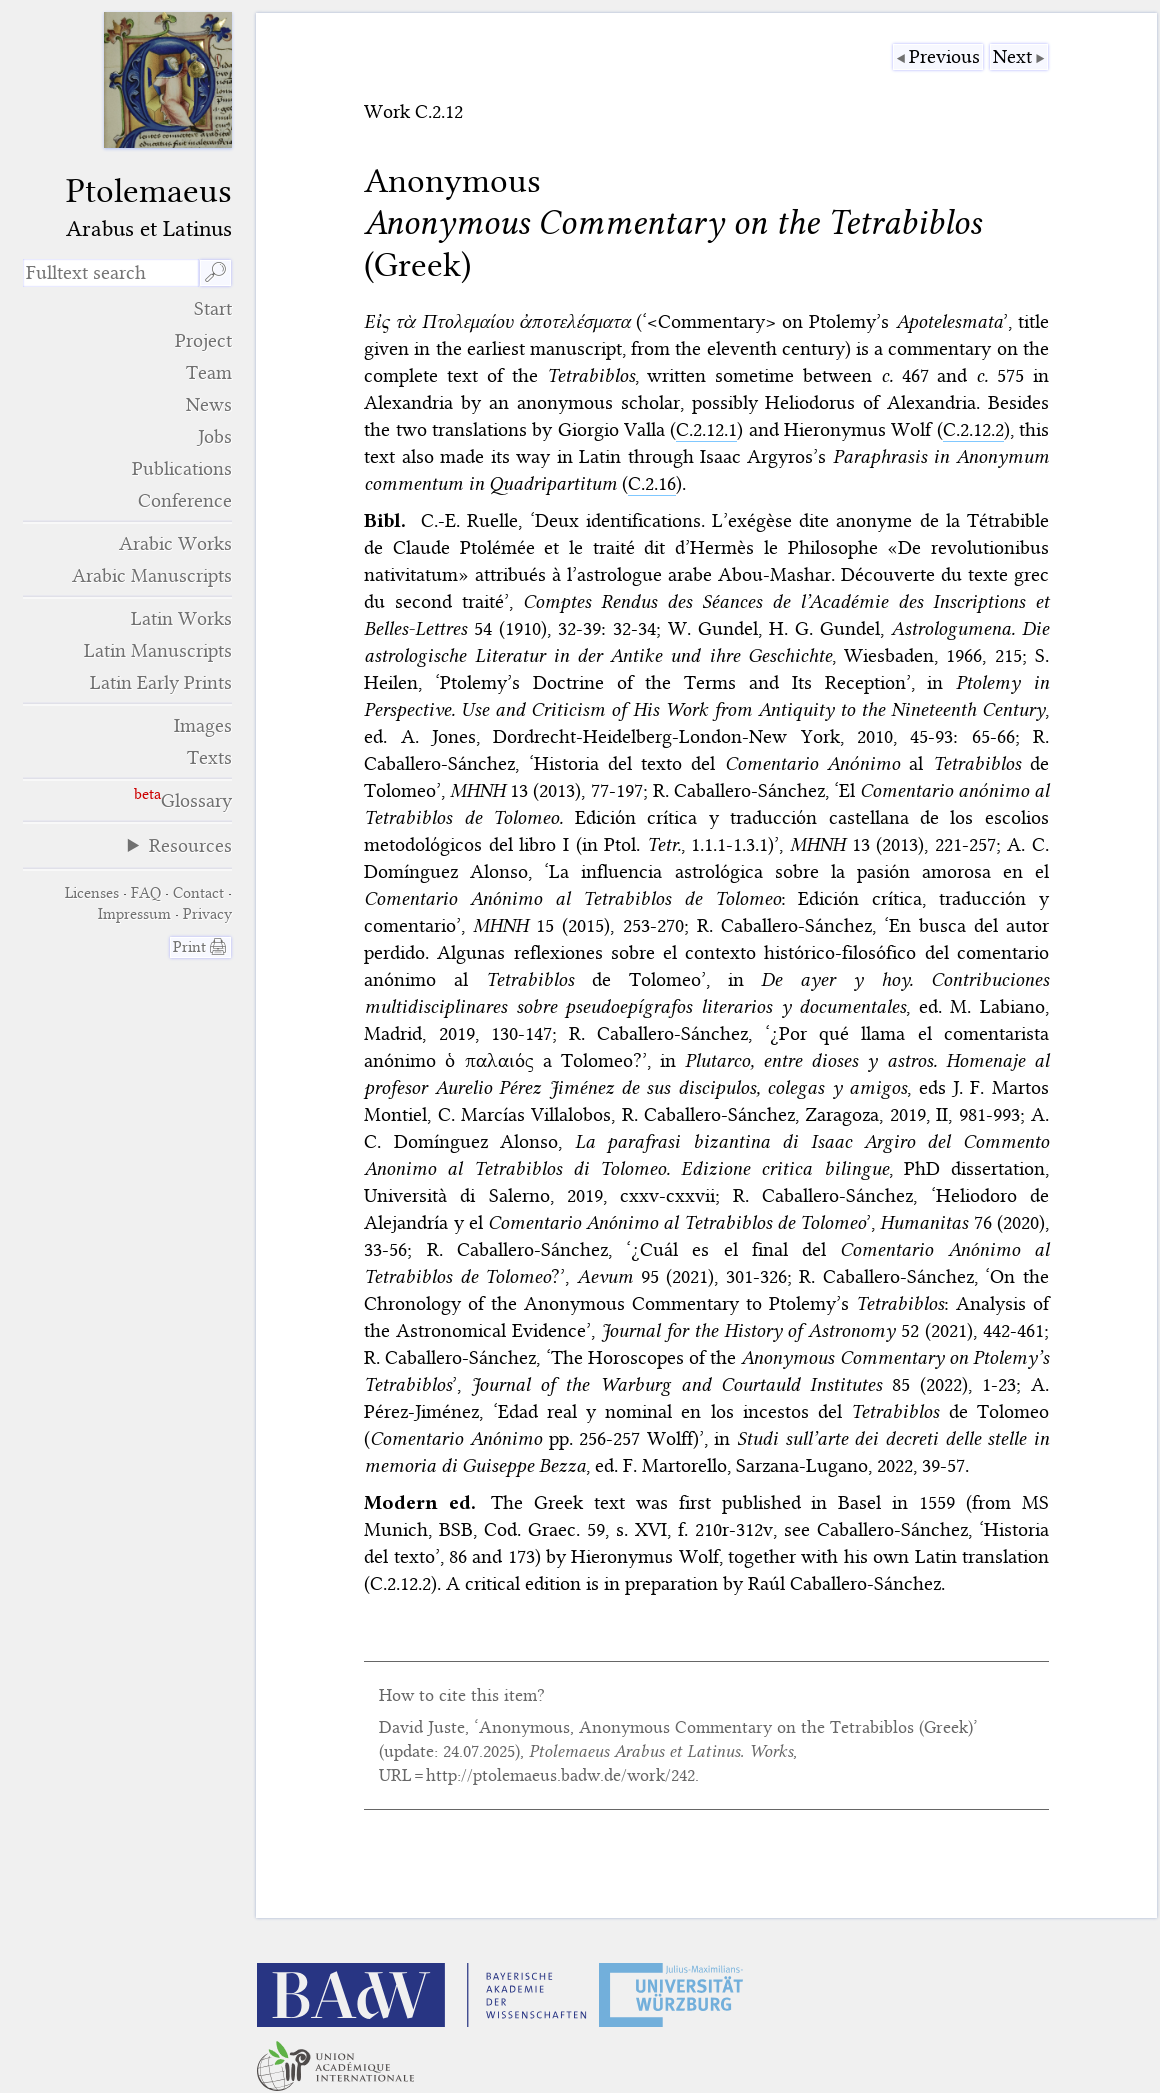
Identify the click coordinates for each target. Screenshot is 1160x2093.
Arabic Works (175, 543)
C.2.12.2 (973, 429)
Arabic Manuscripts (152, 575)
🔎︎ (215, 272)
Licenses (92, 893)
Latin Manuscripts (158, 650)
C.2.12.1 (706, 429)
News (209, 404)
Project (203, 340)
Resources (190, 845)
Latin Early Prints (161, 682)
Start (213, 308)
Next (1012, 56)
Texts (209, 757)
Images (203, 725)
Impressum (134, 914)
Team (209, 372)
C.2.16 (652, 483)
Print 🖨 (200, 947)
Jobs (215, 436)
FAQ (146, 893)
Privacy (207, 914)
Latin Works (181, 618)
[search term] (111, 273)
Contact (198, 893)
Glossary (196, 800)
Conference (185, 500)
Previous (944, 56)
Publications (182, 468)
